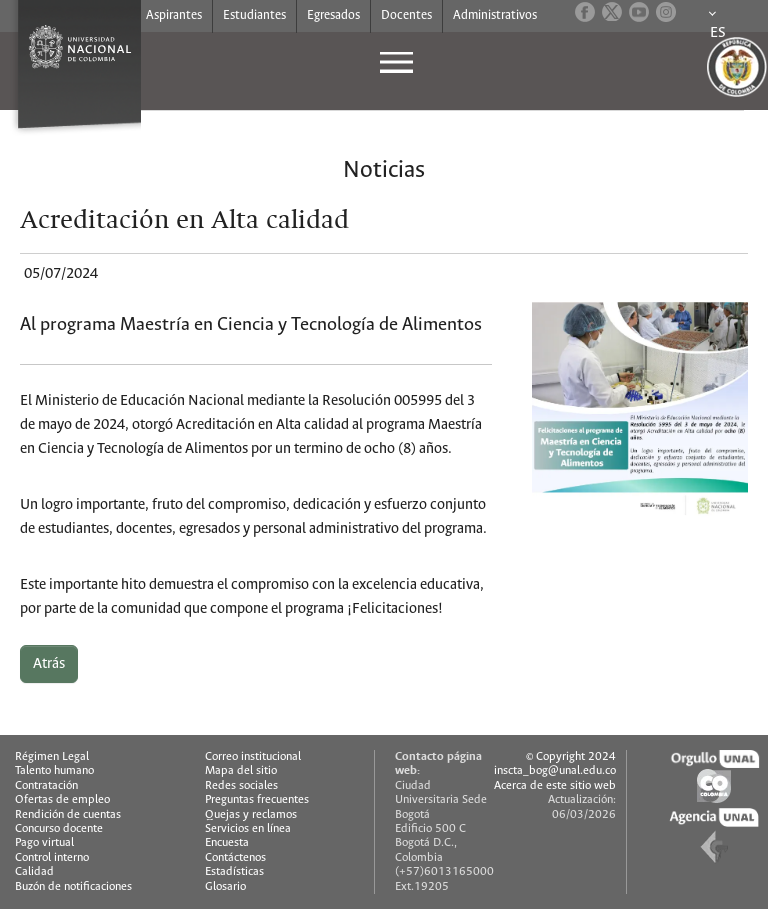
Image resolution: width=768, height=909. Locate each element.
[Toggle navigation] (385, 61)
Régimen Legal (52, 756)
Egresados (333, 15)
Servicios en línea (248, 828)
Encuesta (227, 842)
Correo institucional (253, 756)
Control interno (52, 857)
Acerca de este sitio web (555, 785)
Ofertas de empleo (62, 799)
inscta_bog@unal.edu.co (555, 770)
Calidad (34, 871)
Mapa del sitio (241, 770)
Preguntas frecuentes (257, 799)
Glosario (225, 886)
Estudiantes (254, 15)
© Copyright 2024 (571, 756)
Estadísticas (234, 871)
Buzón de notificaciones (73, 886)
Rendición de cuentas (68, 814)
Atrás (49, 664)
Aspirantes (174, 15)
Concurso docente (59, 828)
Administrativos (495, 15)
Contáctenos (235, 857)
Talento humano (54, 770)
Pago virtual (44, 842)
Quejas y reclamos (251, 814)
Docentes (406, 15)
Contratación (46, 785)
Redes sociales (241, 785)
